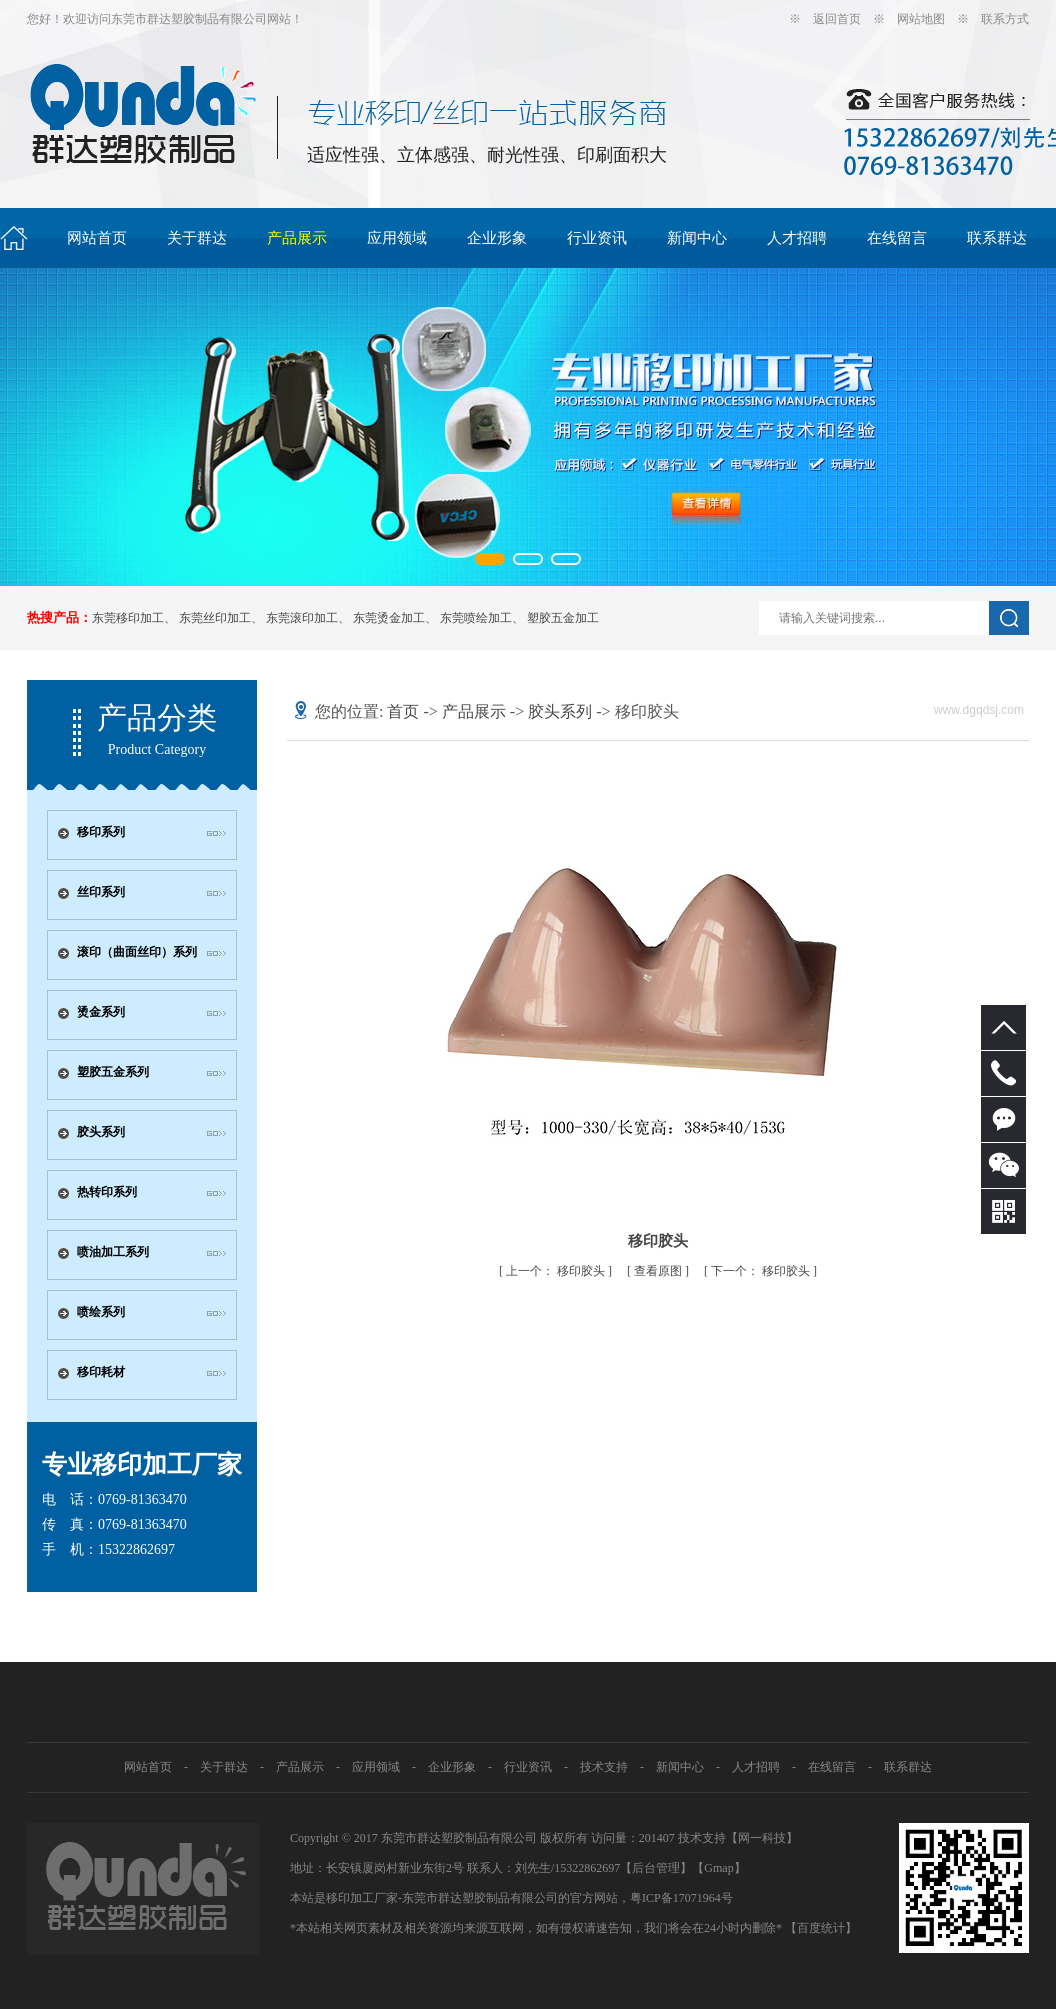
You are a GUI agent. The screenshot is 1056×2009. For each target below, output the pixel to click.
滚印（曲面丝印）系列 (137, 952)
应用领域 (397, 238)
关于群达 (197, 238)
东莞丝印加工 (215, 618)
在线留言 (897, 238)
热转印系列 (107, 1192)
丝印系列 (101, 892)
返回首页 (837, 19)
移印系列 (101, 832)
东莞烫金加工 (389, 618)
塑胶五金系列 (113, 1072)
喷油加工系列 (113, 1252)
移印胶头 (557, 1271)
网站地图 (921, 19)
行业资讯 (597, 238)
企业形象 (497, 238)
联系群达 (997, 238)
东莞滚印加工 (302, 618)
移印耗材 (101, 1372)
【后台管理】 (656, 1868)
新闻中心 (697, 238)
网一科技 (762, 1838)
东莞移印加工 (128, 618)
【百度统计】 (821, 1928)
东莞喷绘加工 (476, 618)
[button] (490, 559)
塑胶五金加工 (563, 618)
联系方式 (1005, 19)
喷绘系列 (101, 1312)
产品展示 (297, 238)
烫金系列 (101, 1012)
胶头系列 (101, 1132)
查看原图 (659, 1271)
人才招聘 (797, 238)
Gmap (718, 1868)
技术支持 (604, 1767)
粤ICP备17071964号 (681, 1898)
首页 (403, 711)
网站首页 (97, 238)
